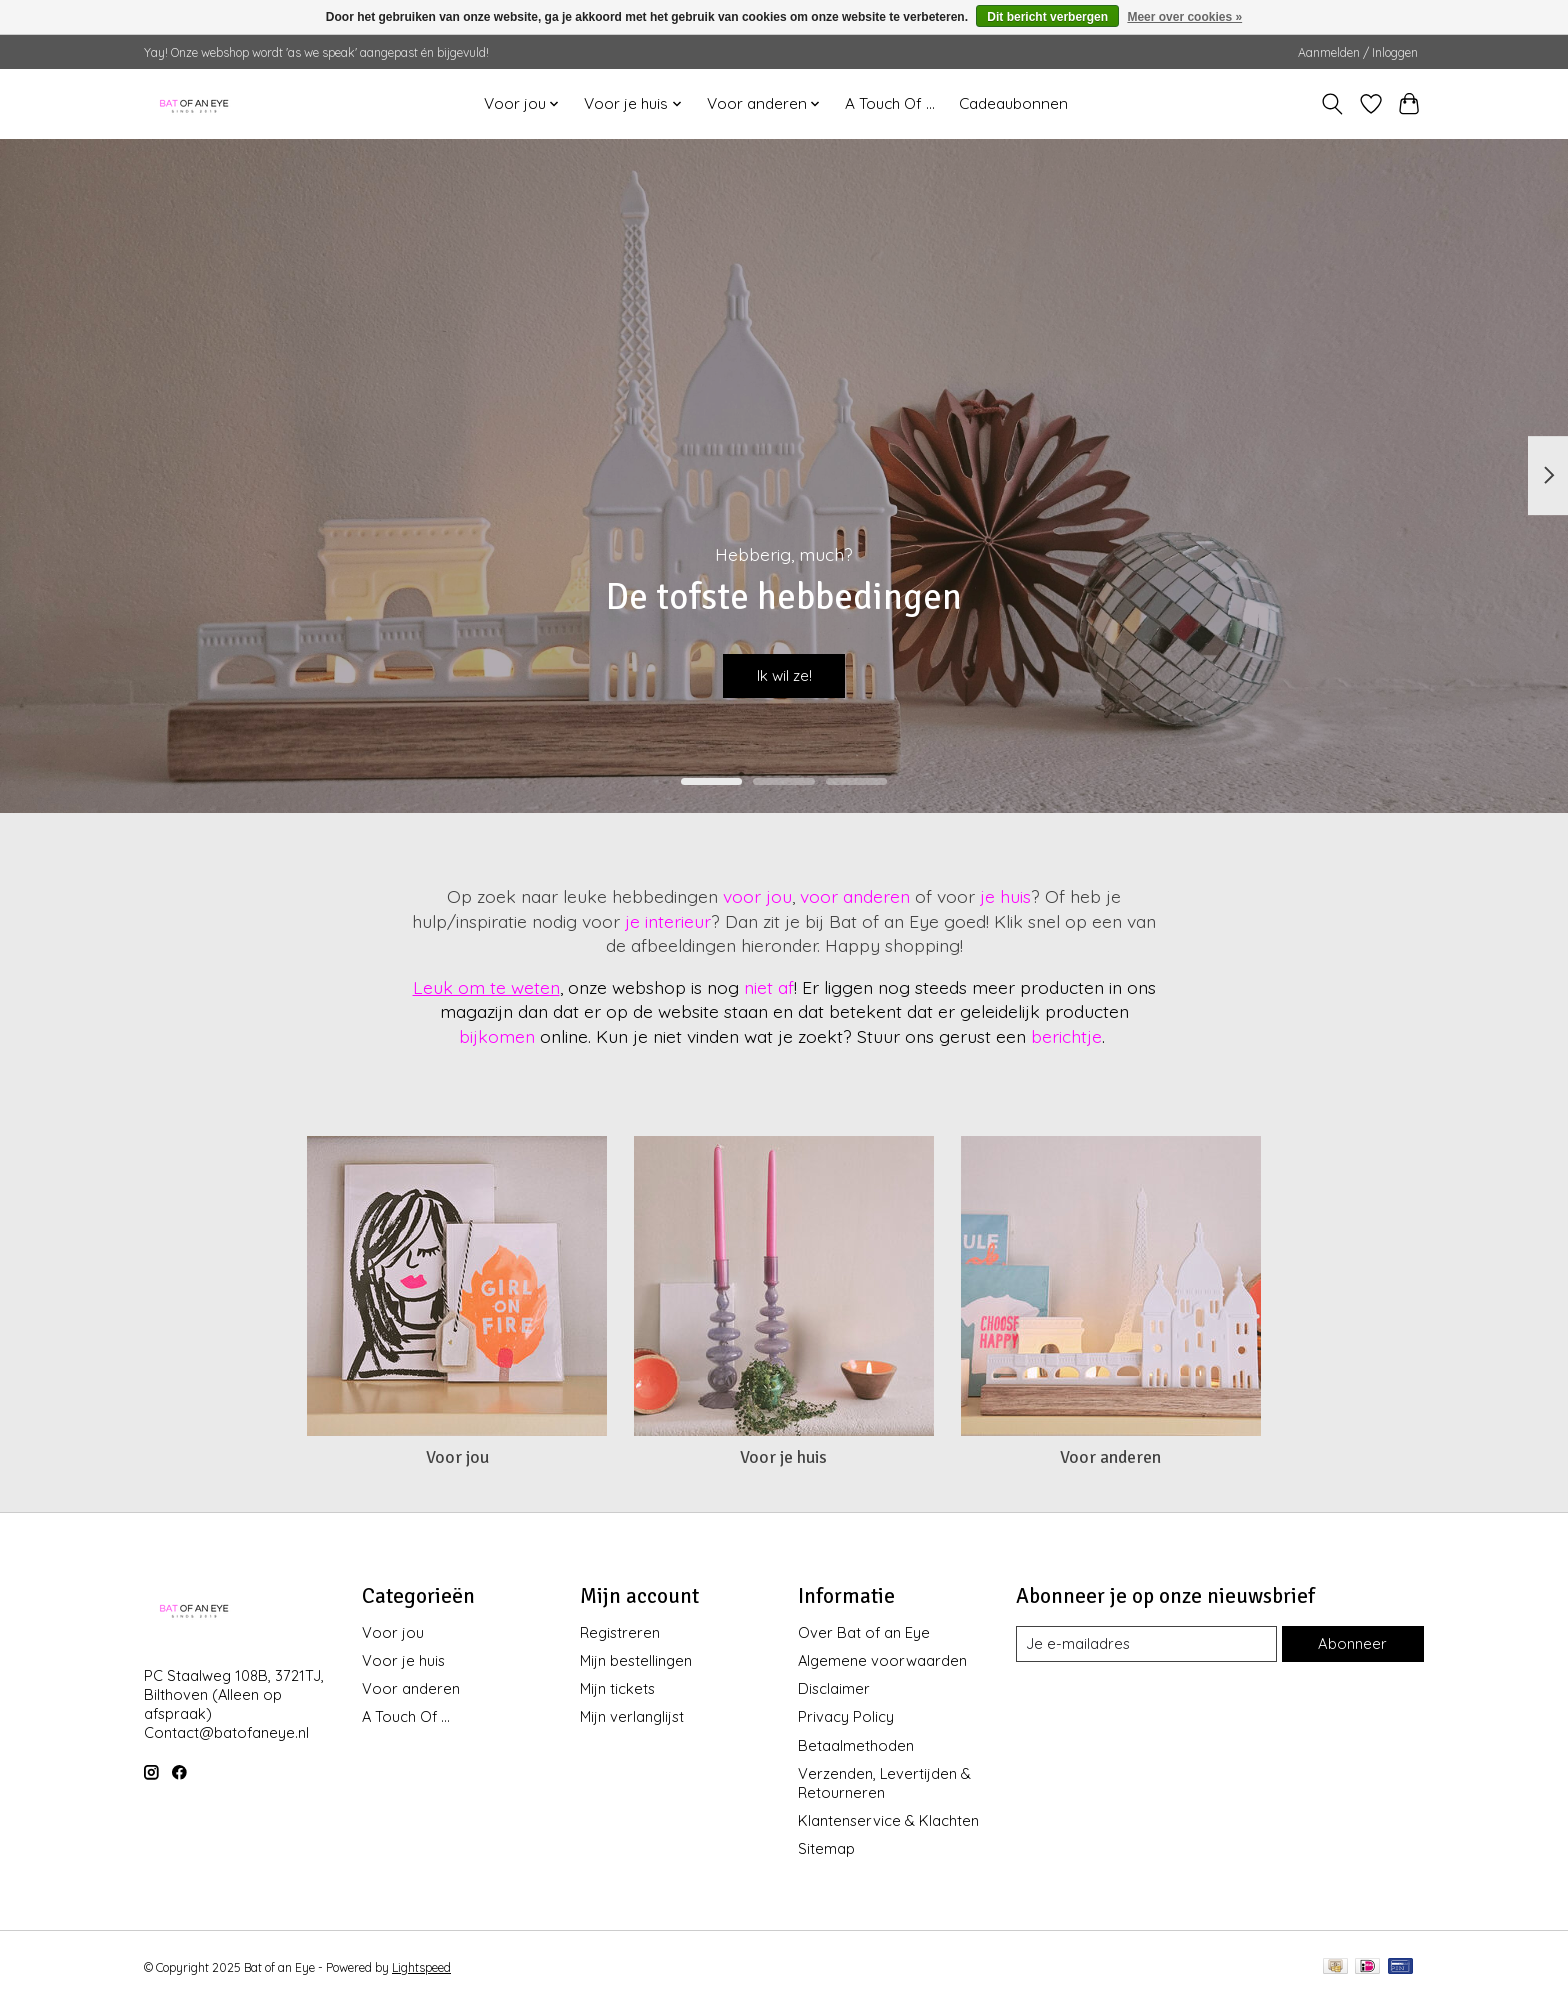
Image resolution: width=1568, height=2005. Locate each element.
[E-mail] (1147, 1644)
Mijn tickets (617, 1688)
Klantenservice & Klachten (888, 1820)
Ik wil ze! (784, 670)
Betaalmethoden (856, 1745)
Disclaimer (834, 1688)
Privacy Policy (846, 1716)
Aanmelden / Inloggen (1358, 52)
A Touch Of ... (890, 103)
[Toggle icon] (1332, 104)
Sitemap (826, 1848)
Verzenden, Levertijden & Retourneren (884, 1783)
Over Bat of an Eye (864, 1632)
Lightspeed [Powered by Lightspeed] (421, 1967)
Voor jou (457, 1457)
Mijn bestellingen (636, 1660)
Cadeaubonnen (1013, 103)
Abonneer (1353, 1643)
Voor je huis (783, 1457)
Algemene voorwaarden (882, 1660)
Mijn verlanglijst (632, 1716)
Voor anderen (1110, 1457)
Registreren (620, 1632)
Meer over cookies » (1184, 17)
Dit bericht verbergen (1047, 17)
